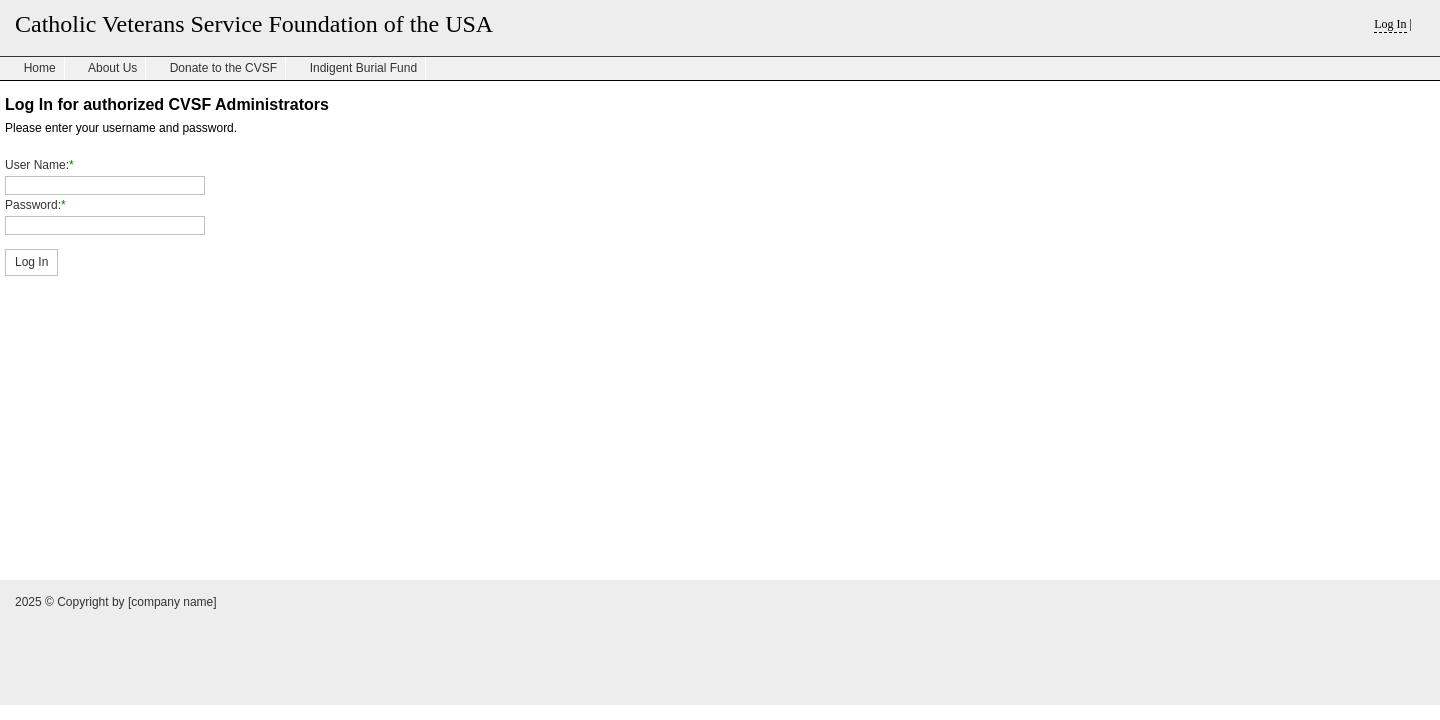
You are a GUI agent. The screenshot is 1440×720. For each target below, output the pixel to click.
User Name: (37, 165)
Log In (1390, 24)
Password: (33, 205)
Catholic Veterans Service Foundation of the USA (254, 24)
